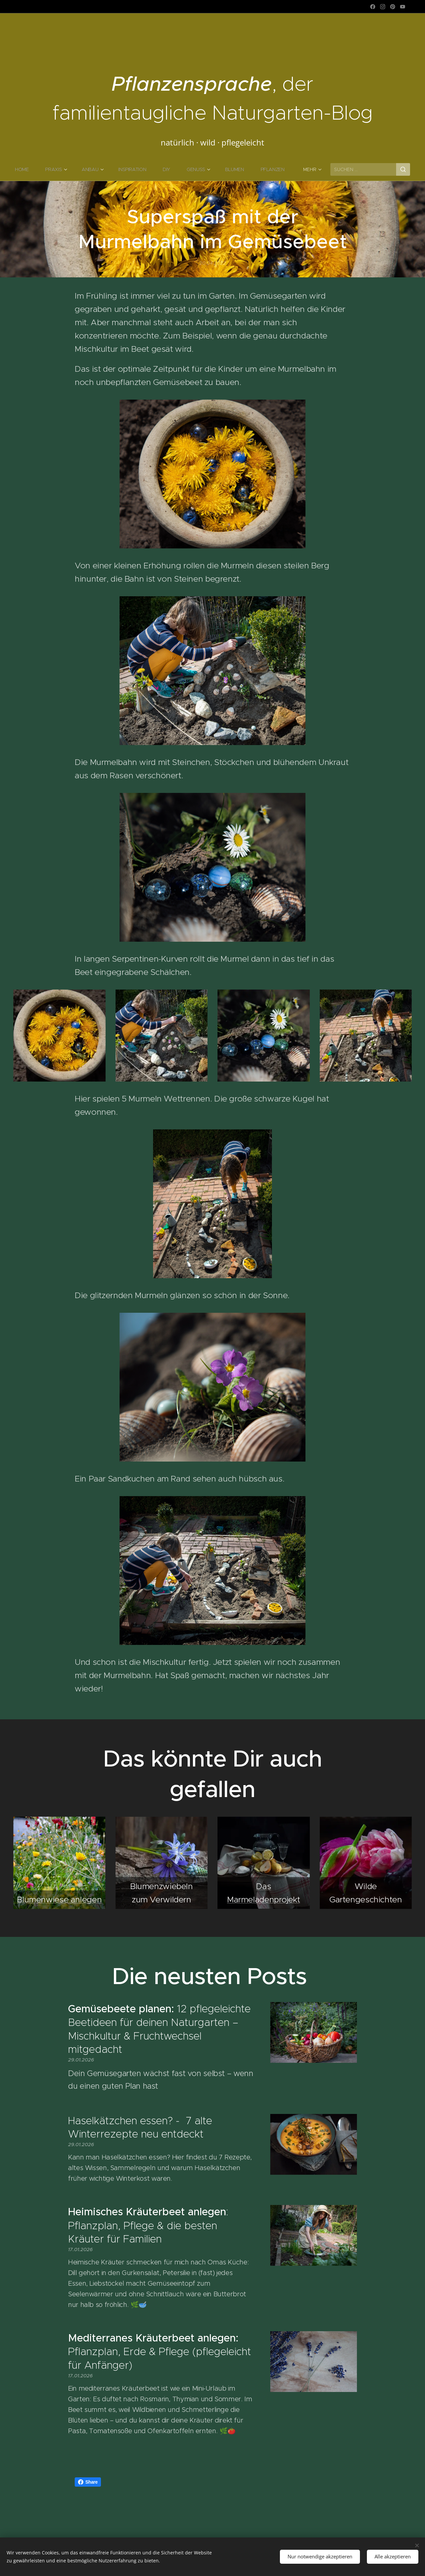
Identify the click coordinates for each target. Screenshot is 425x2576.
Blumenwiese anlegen (59, 1899)
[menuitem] (25, 169)
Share (88, 2482)
